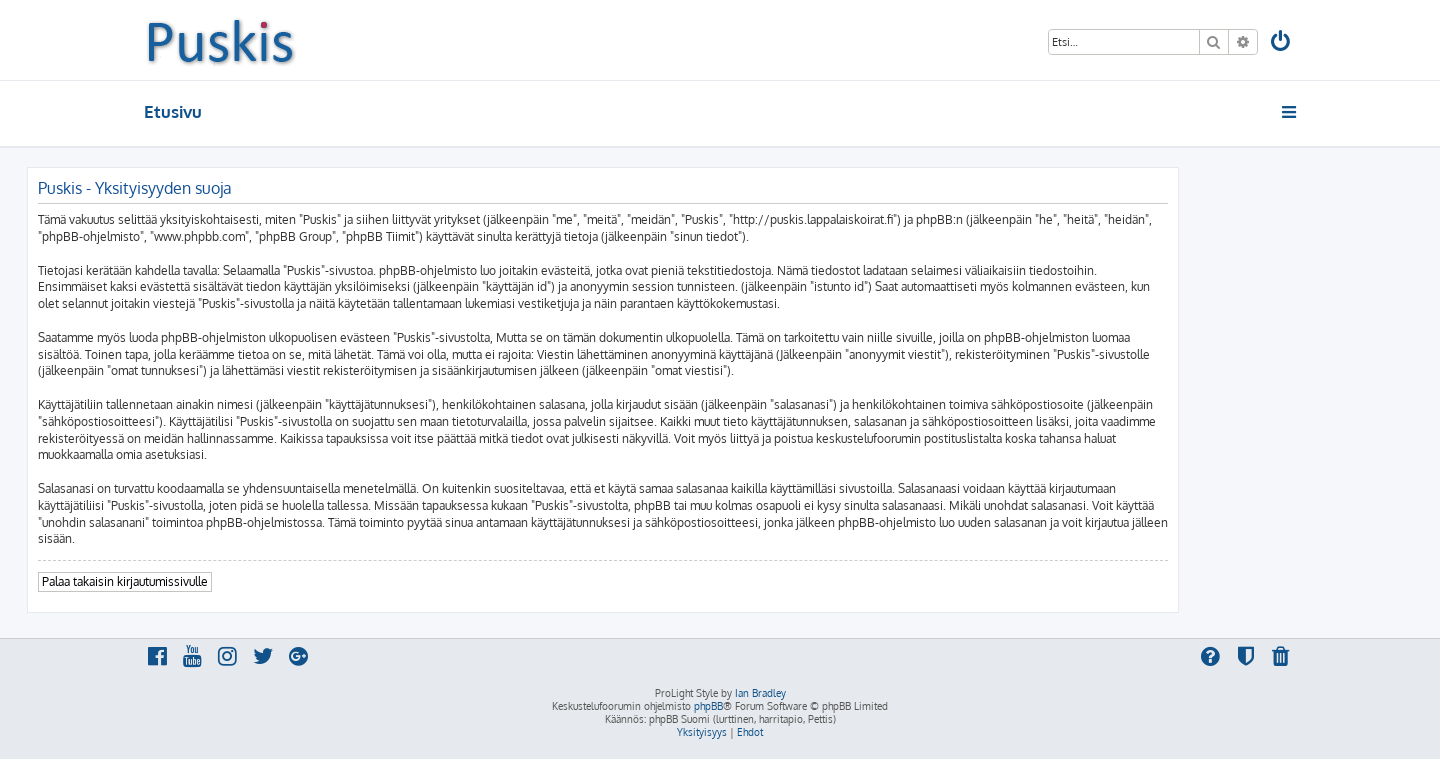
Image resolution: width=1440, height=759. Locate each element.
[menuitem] (1282, 43)
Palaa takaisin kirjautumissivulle (125, 581)
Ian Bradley (760, 693)
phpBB (708, 706)
